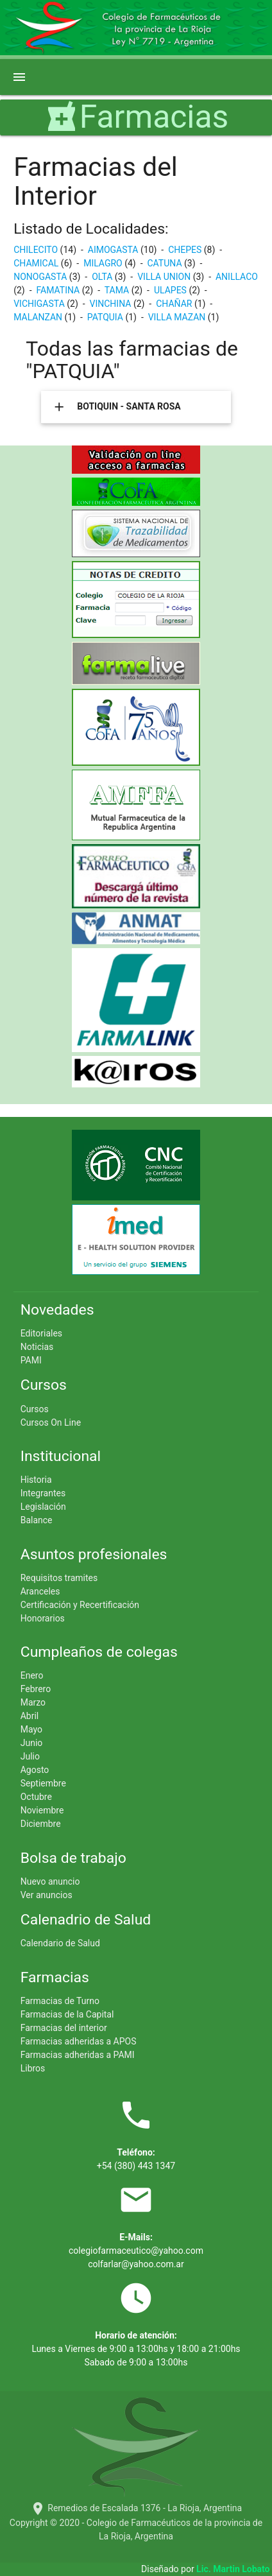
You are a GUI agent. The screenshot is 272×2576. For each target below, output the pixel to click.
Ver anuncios (46, 1895)
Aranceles (40, 1591)
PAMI (31, 1360)
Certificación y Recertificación (80, 1605)
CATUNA (165, 263)
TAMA (118, 290)
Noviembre (42, 1810)
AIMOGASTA (114, 250)
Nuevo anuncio (50, 1881)
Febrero (36, 1689)
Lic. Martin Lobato (234, 2569)
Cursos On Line (51, 1422)
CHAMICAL (37, 263)
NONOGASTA (41, 277)
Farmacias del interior (64, 2028)
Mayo (31, 1729)
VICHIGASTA (40, 303)
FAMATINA (59, 290)
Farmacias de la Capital (67, 2014)
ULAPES (171, 290)
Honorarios (43, 1618)
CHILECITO (36, 250)
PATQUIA (106, 317)
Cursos (35, 1409)
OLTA (103, 277)
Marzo (33, 1702)
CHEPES (186, 250)
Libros (33, 2068)
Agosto (35, 1770)
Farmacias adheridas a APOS (79, 2041)
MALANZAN (38, 317)
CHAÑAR (175, 303)
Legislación (43, 1506)
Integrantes (43, 1493)
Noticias (37, 1347)
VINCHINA (111, 303)
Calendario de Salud (60, 1943)
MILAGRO (103, 263)
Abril (30, 1716)
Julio (30, 1756)
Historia (36, 1479)
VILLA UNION (165, 277)
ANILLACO (237, 277)
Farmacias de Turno (60, 2001)
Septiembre (43, 1783)
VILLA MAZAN (178, 317)
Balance (37, 1520)
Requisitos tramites (59, 1578)
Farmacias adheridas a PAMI (78, 2055)
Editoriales (41, 1333)
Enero (32, 1675)
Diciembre (41, 1824)
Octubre (36, 1797)
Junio (32, 1743)
